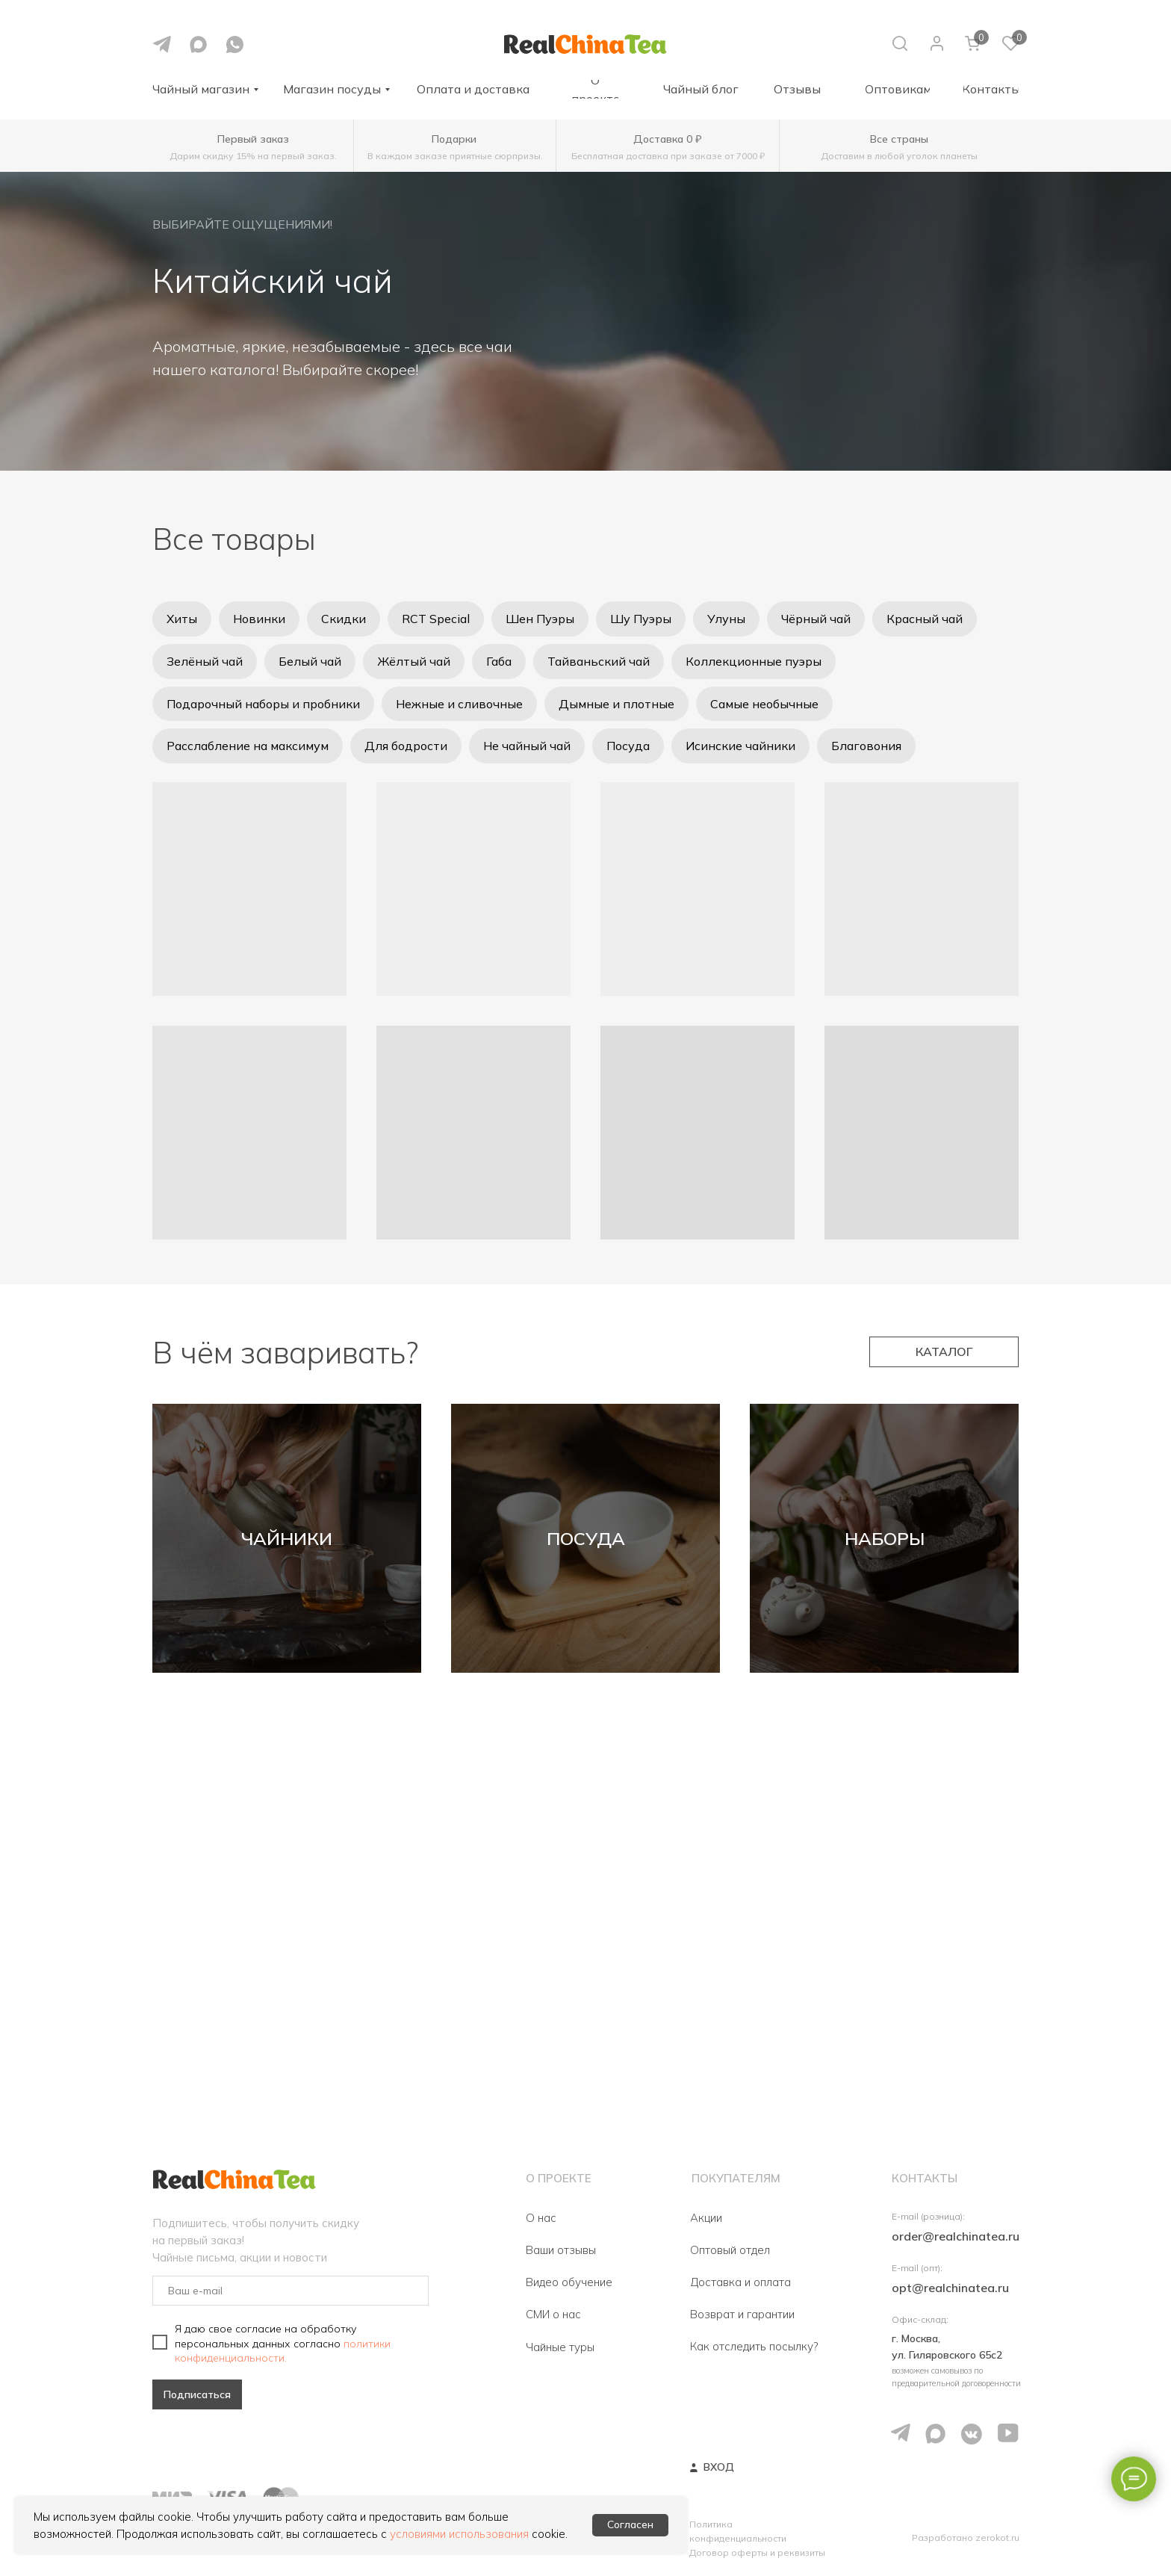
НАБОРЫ (885, 1538)
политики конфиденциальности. (283, 2350)
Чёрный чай (816, 618)
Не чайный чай (527, 745)
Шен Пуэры (540, 618)
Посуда (628, 745)
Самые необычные (764, 703)
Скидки (343, 618)
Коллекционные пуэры (753, 661)
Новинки (259, 618)
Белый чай (310, 661)
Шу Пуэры (640, 618)
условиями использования (459, 2534)
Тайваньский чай (598, 661)
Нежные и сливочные (459, 703)
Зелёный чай (205, 661)
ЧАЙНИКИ (286, 1538)
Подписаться (197, 2394)
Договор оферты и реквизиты (757, 2552)
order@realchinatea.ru (955, 2236)
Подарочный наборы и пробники (263, 703)
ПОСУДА (586, 1538)
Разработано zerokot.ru (965, 2537)
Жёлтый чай (413, 661)
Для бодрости (405, 745)
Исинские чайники (740, 745)
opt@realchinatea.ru (950, 2287)
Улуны (726, 618)
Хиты (182, 618)
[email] (290, 2291)
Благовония (866, 745)
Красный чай (924, 618)
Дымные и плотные (616, 703)
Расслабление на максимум (248, 745)
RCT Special (436, 618)
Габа (499, 661)
